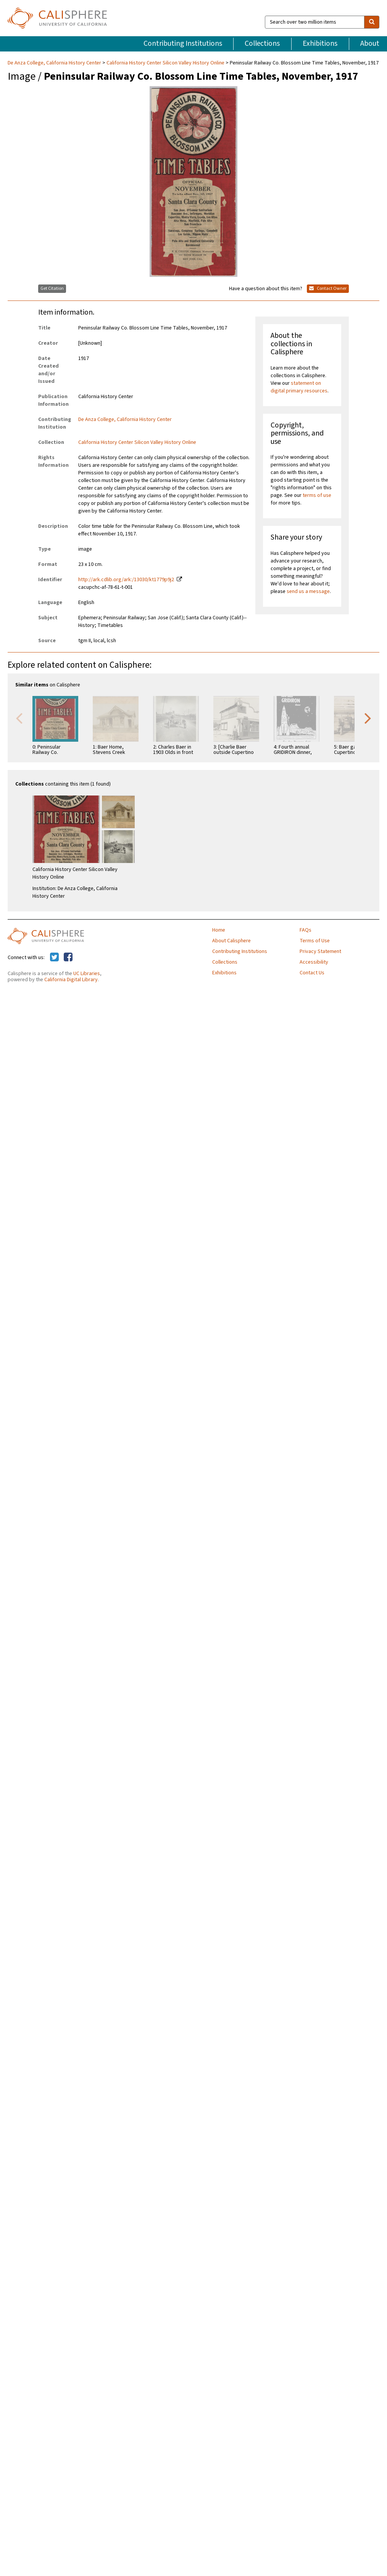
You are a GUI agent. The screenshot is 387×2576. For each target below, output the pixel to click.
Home (218, 930)
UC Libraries (86, 973)
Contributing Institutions (183, 43)
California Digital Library (71, 979)
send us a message (308, 591)
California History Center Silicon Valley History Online (165, 63)
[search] (371, 22)
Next (368, 717)
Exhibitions (320, 43)
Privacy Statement (320, 951)
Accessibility (314, 962)
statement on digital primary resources (299, 387)
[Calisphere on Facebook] (68, 957)
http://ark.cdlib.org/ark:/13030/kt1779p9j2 (126, 579)
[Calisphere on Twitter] (54, 957)
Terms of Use (315, 940)
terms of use (317, 495)
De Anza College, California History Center (55, 63)
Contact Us (312, 972)
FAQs (305, 930)
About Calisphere (231, 940)
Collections (262, 43)
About (369, 43)
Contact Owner (328, 288)
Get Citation (52, 288)
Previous (19, 717)
